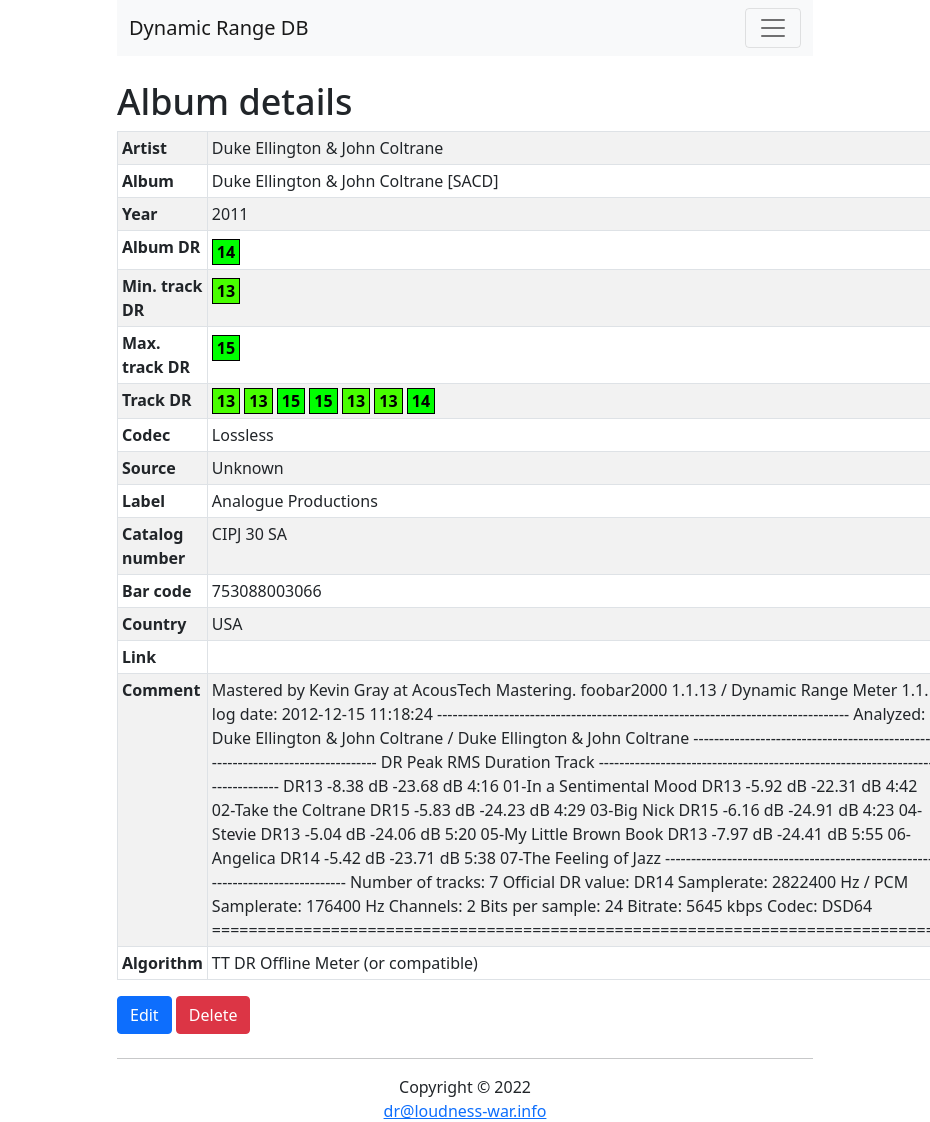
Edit (144, 1015)
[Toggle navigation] (773, 28)
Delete (213, 1015)
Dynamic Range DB (218, 27)
